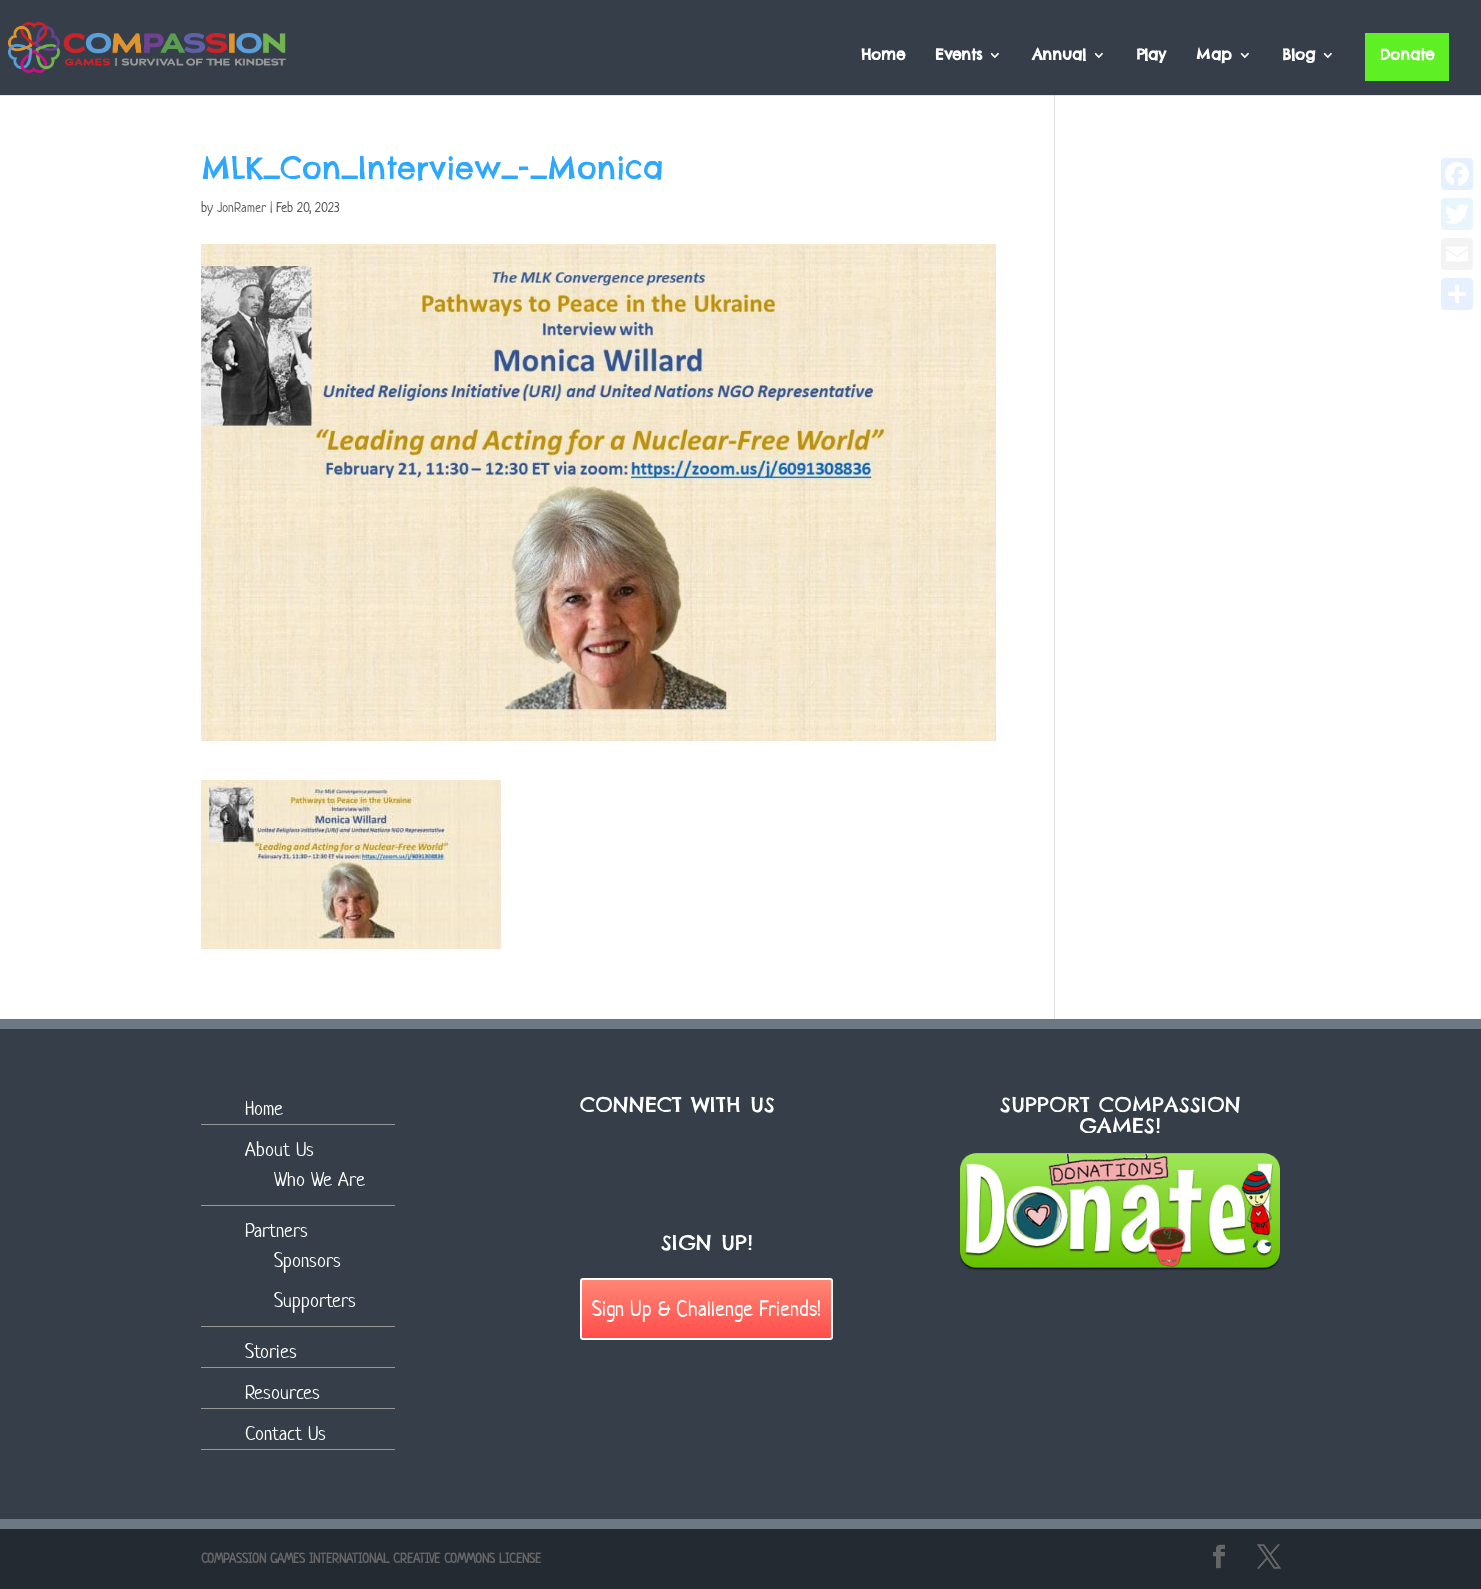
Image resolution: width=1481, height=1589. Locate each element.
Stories (271, 1351)
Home (883, 56)
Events (958, 56)
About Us (279, 1149)
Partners (276, 1230)
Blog (1298, 56)
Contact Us (285, 1433)
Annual (1059, 56)
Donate (1407, 54)
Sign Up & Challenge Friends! (706, 1308)
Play (1151, 56)
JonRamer (241, 207)
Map (1214, 56)
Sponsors (307, 1260)
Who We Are (319, 1179)
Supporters (315, 1300)
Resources (282, 1392)
